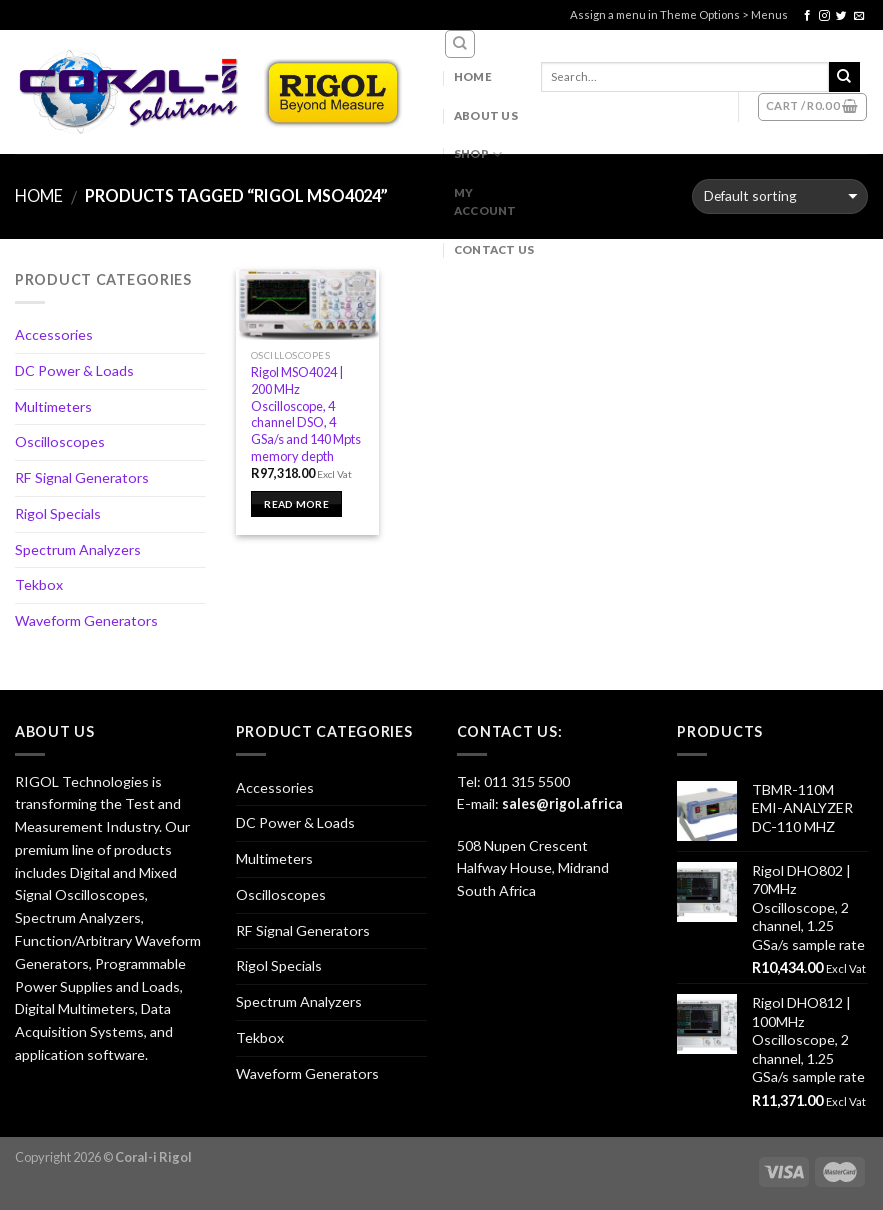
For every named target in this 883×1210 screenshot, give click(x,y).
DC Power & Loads (74, 370)
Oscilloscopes (60, 441)
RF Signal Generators (82, 477)
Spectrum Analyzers (78, 549)
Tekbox (39, 584)
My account (485, 201)
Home (473, 76)
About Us (486, 115)
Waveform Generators (86, 620)
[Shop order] (780, 196)
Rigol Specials (58, 513)
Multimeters (53, 406)
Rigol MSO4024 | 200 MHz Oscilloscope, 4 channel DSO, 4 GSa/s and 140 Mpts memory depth (306, 413)
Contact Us (494, 249)
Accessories (54, 334)
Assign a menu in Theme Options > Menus (679, 14)
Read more (296, 504)
